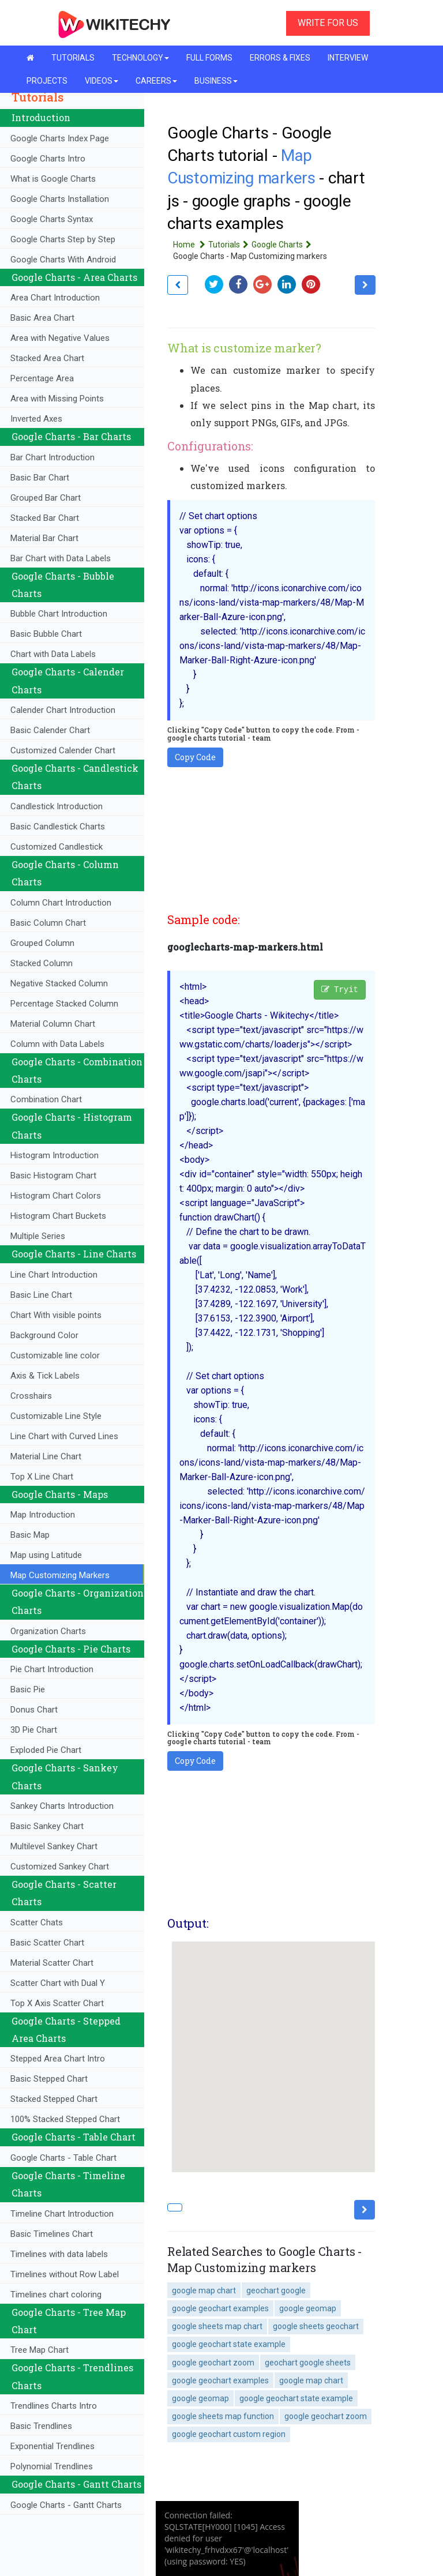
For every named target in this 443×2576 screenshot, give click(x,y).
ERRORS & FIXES (280, 57)
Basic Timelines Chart (51, 2234)
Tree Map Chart (39, 2350)
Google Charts (282, 244)
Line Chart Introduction (53, 1275)
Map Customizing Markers (60, 1575)
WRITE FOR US (328, 22)
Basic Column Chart (48, 923)
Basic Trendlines (41, 2426)
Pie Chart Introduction (51, 1669)
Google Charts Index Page (59, 138)
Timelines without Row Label (64, 2274)
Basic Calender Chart (50, 730)
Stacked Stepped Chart (53, 2099)
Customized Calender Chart (62, 750)
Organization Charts (48, 1631)
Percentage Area (42, 378)
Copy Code (195, 757)
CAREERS (156, 80)
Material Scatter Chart (51, 1963)
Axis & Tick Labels (45, 1375)
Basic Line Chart (41, 1295)
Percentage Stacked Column (64, 1003)
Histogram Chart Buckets (58, 1216)
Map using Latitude (46, 1555)
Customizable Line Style (56, 1416)
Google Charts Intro (47, 158)
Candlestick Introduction (56, 806)
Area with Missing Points (57, 398)
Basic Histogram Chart (53, 1175)
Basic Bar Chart (39, 477)
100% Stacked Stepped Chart (65, 2119)
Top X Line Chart (41, 1476)
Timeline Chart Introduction (62, 2214)
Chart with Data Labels (53, 654)
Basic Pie (27, 1689)
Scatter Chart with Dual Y (57, 1983)
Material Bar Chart (44, 538)
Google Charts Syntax (51, 219)
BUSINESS (216, 80)
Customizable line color (55, 1355)
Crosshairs (31, 1396)
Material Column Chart (52, 1024)
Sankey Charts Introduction (62, 1806)
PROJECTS (47, 80)
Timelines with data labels (59, 2254)
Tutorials (229, 244)
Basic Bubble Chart (46, 634)
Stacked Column (41, 963)
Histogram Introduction (54, 1155)
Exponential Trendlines (52, 2446)
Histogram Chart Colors (55, 1196)
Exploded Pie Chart (45, 1750)
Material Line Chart (45, 1456)
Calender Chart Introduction (62, 710)
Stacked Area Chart (47, 358)
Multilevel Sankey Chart (53, 1846)
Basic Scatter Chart (47, 1942)
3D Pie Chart (33, 1730)
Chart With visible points (56, 1315)
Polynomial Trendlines (51, 2466)
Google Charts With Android (63, 259)
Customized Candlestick (56, 847)
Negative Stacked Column (59, 983)
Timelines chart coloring (56, 2294)
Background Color (44, 1335)
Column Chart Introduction (60, 903)
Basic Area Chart (42, 318)
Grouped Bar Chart (45, 498)
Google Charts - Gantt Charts (66, 2505)
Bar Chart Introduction (52, 457)
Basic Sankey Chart (47, 1826)
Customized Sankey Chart (59, 1866)
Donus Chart (34, 1709)
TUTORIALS (73, 57)
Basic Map (30, 1535)
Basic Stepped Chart (49, 2079)
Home (190, 244)
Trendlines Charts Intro (53, 2406)
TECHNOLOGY (140, 57)
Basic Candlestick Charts (57, 826)
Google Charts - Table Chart (63, 2158)
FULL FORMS (209, 57)
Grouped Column (42, 943)
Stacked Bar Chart (44, 518)
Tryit (339, 989)
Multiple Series (37, 1236)
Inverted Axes (36, 419)
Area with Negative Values (60, 338)
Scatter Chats (36, 1922)
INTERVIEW (348, 57)
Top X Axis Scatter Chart (57, 2003)
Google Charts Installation (59, 199)
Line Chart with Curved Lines (64, 1436)
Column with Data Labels (57, 1044)
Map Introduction (42, 1514)
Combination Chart (46, 1099)
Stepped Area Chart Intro (57, 2058)
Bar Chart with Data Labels (60, 558)
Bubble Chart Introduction (58, 614)
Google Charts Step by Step (62, 239)
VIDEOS (101, 80)
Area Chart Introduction (55, 297)
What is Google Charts (53, 179)
